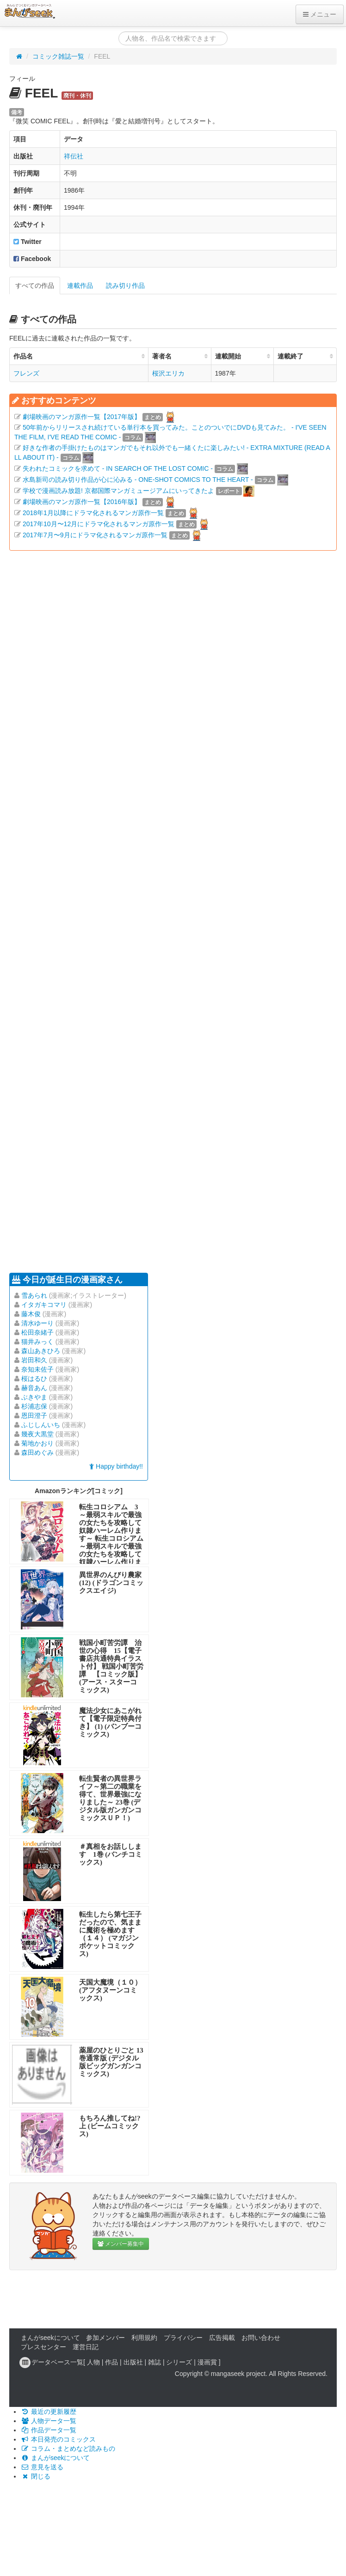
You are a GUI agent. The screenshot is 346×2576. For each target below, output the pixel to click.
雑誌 (154, 2362)
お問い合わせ (260, 2337)
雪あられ (34, 1295)
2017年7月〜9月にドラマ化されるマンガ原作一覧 (95, 535)
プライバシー (183, 2337)
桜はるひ (34, 1378)
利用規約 (144, 2337)
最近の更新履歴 (48, 2411)
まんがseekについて (50, 2337)
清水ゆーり (37, 1323)
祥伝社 (73, 156)
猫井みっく (37, 1341)
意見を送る (42, 2467)
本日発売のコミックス (58, 2439)
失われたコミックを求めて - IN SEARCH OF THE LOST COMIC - (118, 468)
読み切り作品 (125, 285)
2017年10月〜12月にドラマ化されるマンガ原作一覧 (98, 524)
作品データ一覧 (48, 2430)
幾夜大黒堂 (37, 1434)
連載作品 (80, 285)
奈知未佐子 (37, 1369)
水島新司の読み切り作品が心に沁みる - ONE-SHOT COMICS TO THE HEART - (138, 479)
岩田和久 (34, 1360)
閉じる (35, 2476)
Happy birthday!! (116, 1466)
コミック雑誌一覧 (58, 56)
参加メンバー (105, 2337)
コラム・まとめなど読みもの (68, 2448)
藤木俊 (31, 1314)
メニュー (319, 14)
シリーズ (179, 2362)
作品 (111, 2362)
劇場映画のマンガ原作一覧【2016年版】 (82, 501)
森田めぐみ (37, 1452)
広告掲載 (222, 2337)
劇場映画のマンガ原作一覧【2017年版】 (82, 416)
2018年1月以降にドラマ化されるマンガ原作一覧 (93, 512)
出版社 (133, 2362)
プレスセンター (43, 2347)
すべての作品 (34, 285)
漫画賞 (207, 2362)
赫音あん (34, 1387)
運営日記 (86, 2347)
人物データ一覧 (48, 2420)
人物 (93, 2362)
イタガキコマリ (44, 1304)
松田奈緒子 (37, 1332)
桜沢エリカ (168, 373)
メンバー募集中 (121, 2244)
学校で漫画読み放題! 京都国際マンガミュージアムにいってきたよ (118, 490)
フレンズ (26, 373)
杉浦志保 (34, 1406)
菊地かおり (37, 1443)
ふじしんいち (40, 1424)
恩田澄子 (34, 1415)
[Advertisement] (113, 910)
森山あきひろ (40, 1351)
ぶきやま (34, 1397)
